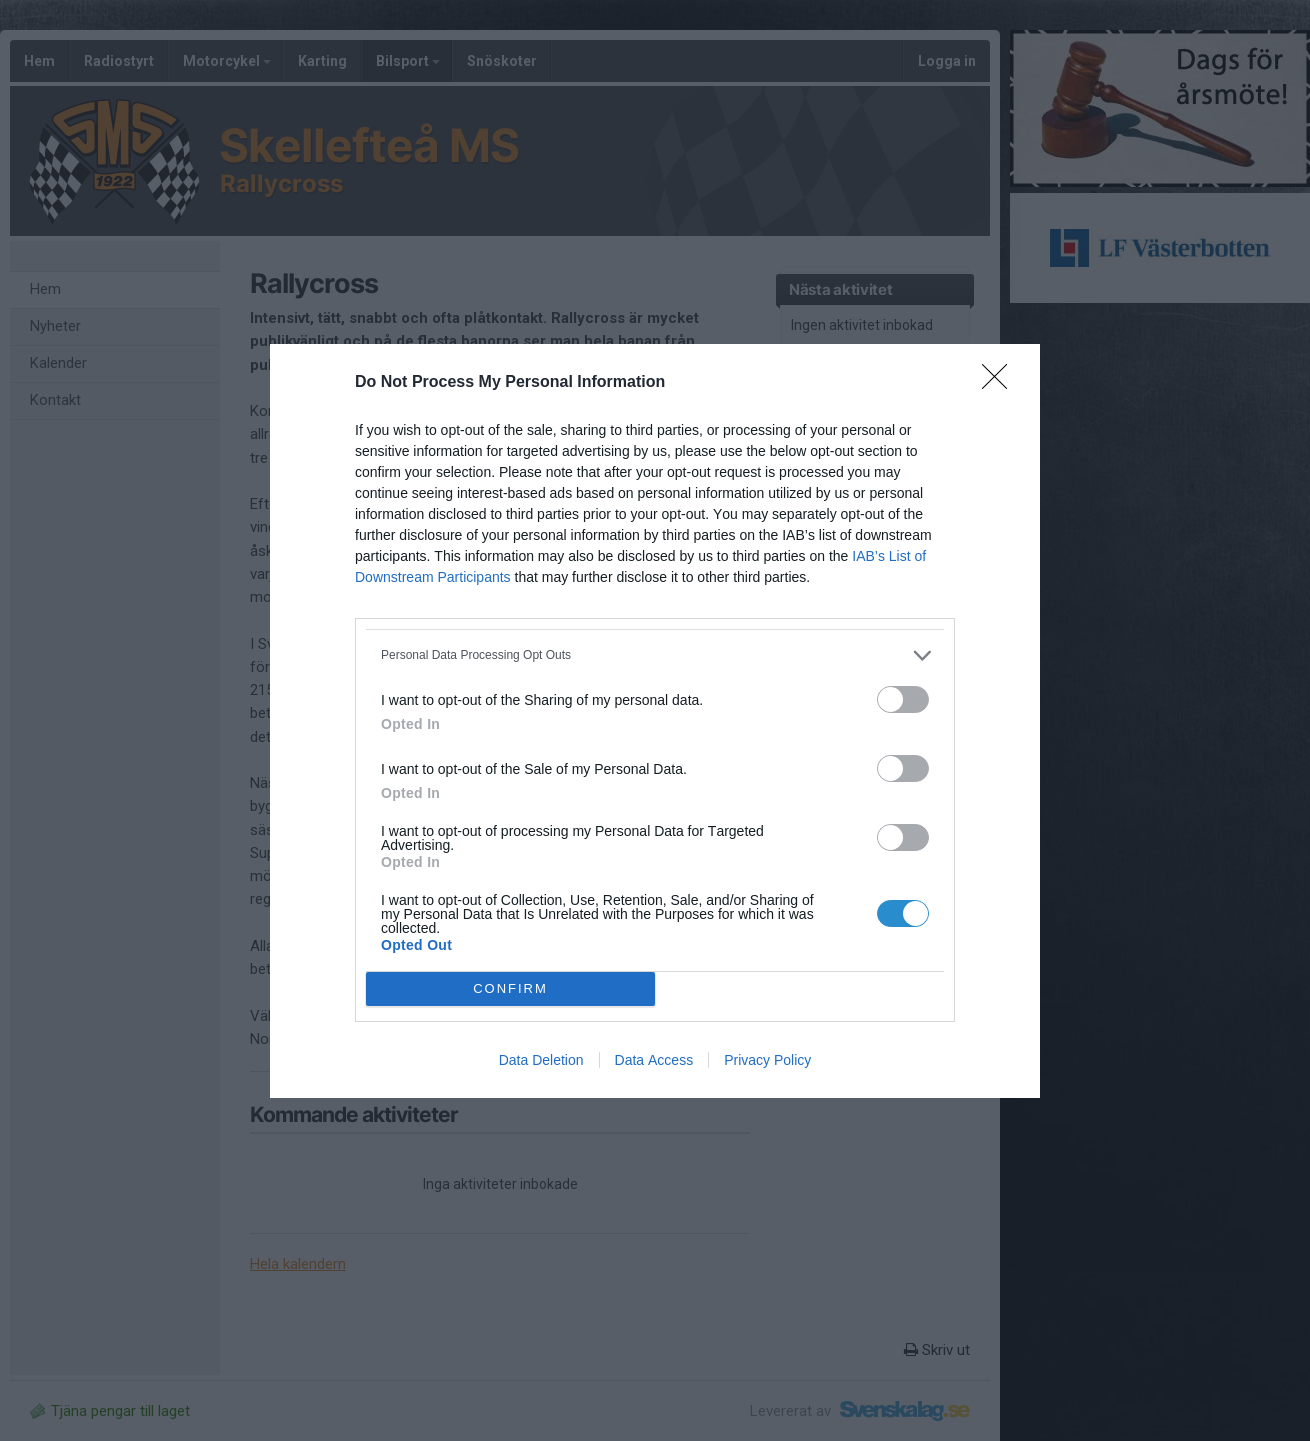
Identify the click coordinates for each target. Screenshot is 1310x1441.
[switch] (903, 699)
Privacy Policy (767, 1060)
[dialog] (655, 721)
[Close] (1001, 383)
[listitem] (655, 655)
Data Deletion (541, 1060)
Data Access (654, 1060)
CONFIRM (510, 988)
